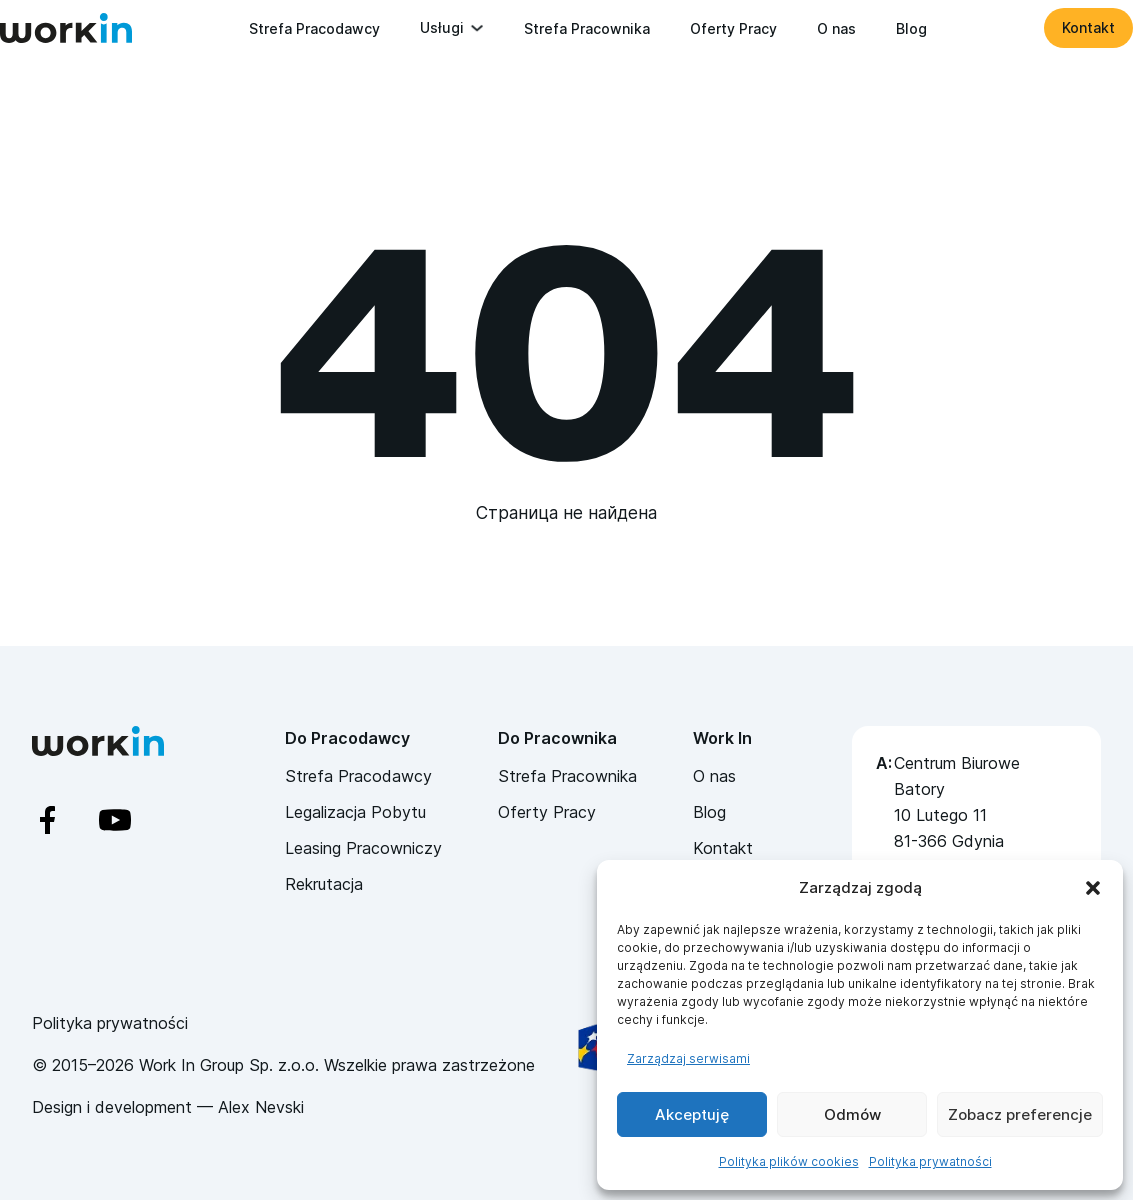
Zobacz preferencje (1020, 1114)
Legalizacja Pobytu (355, 812)
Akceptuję (692, 1114)
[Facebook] (65, 820)
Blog (911, 28)
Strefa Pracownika (587, 28)
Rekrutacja (324, 884)
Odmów (852, 1114)
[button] (1093, 888)
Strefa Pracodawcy (314, 28)
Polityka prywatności (930, 1161)
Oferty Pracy (733, 28)
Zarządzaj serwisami (688, 1058)
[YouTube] (132, 820)
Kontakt (1088, 27)
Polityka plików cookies (789, 1161)
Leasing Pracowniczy (363, 848)
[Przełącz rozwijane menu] (477, 28)
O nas (836, 28)
